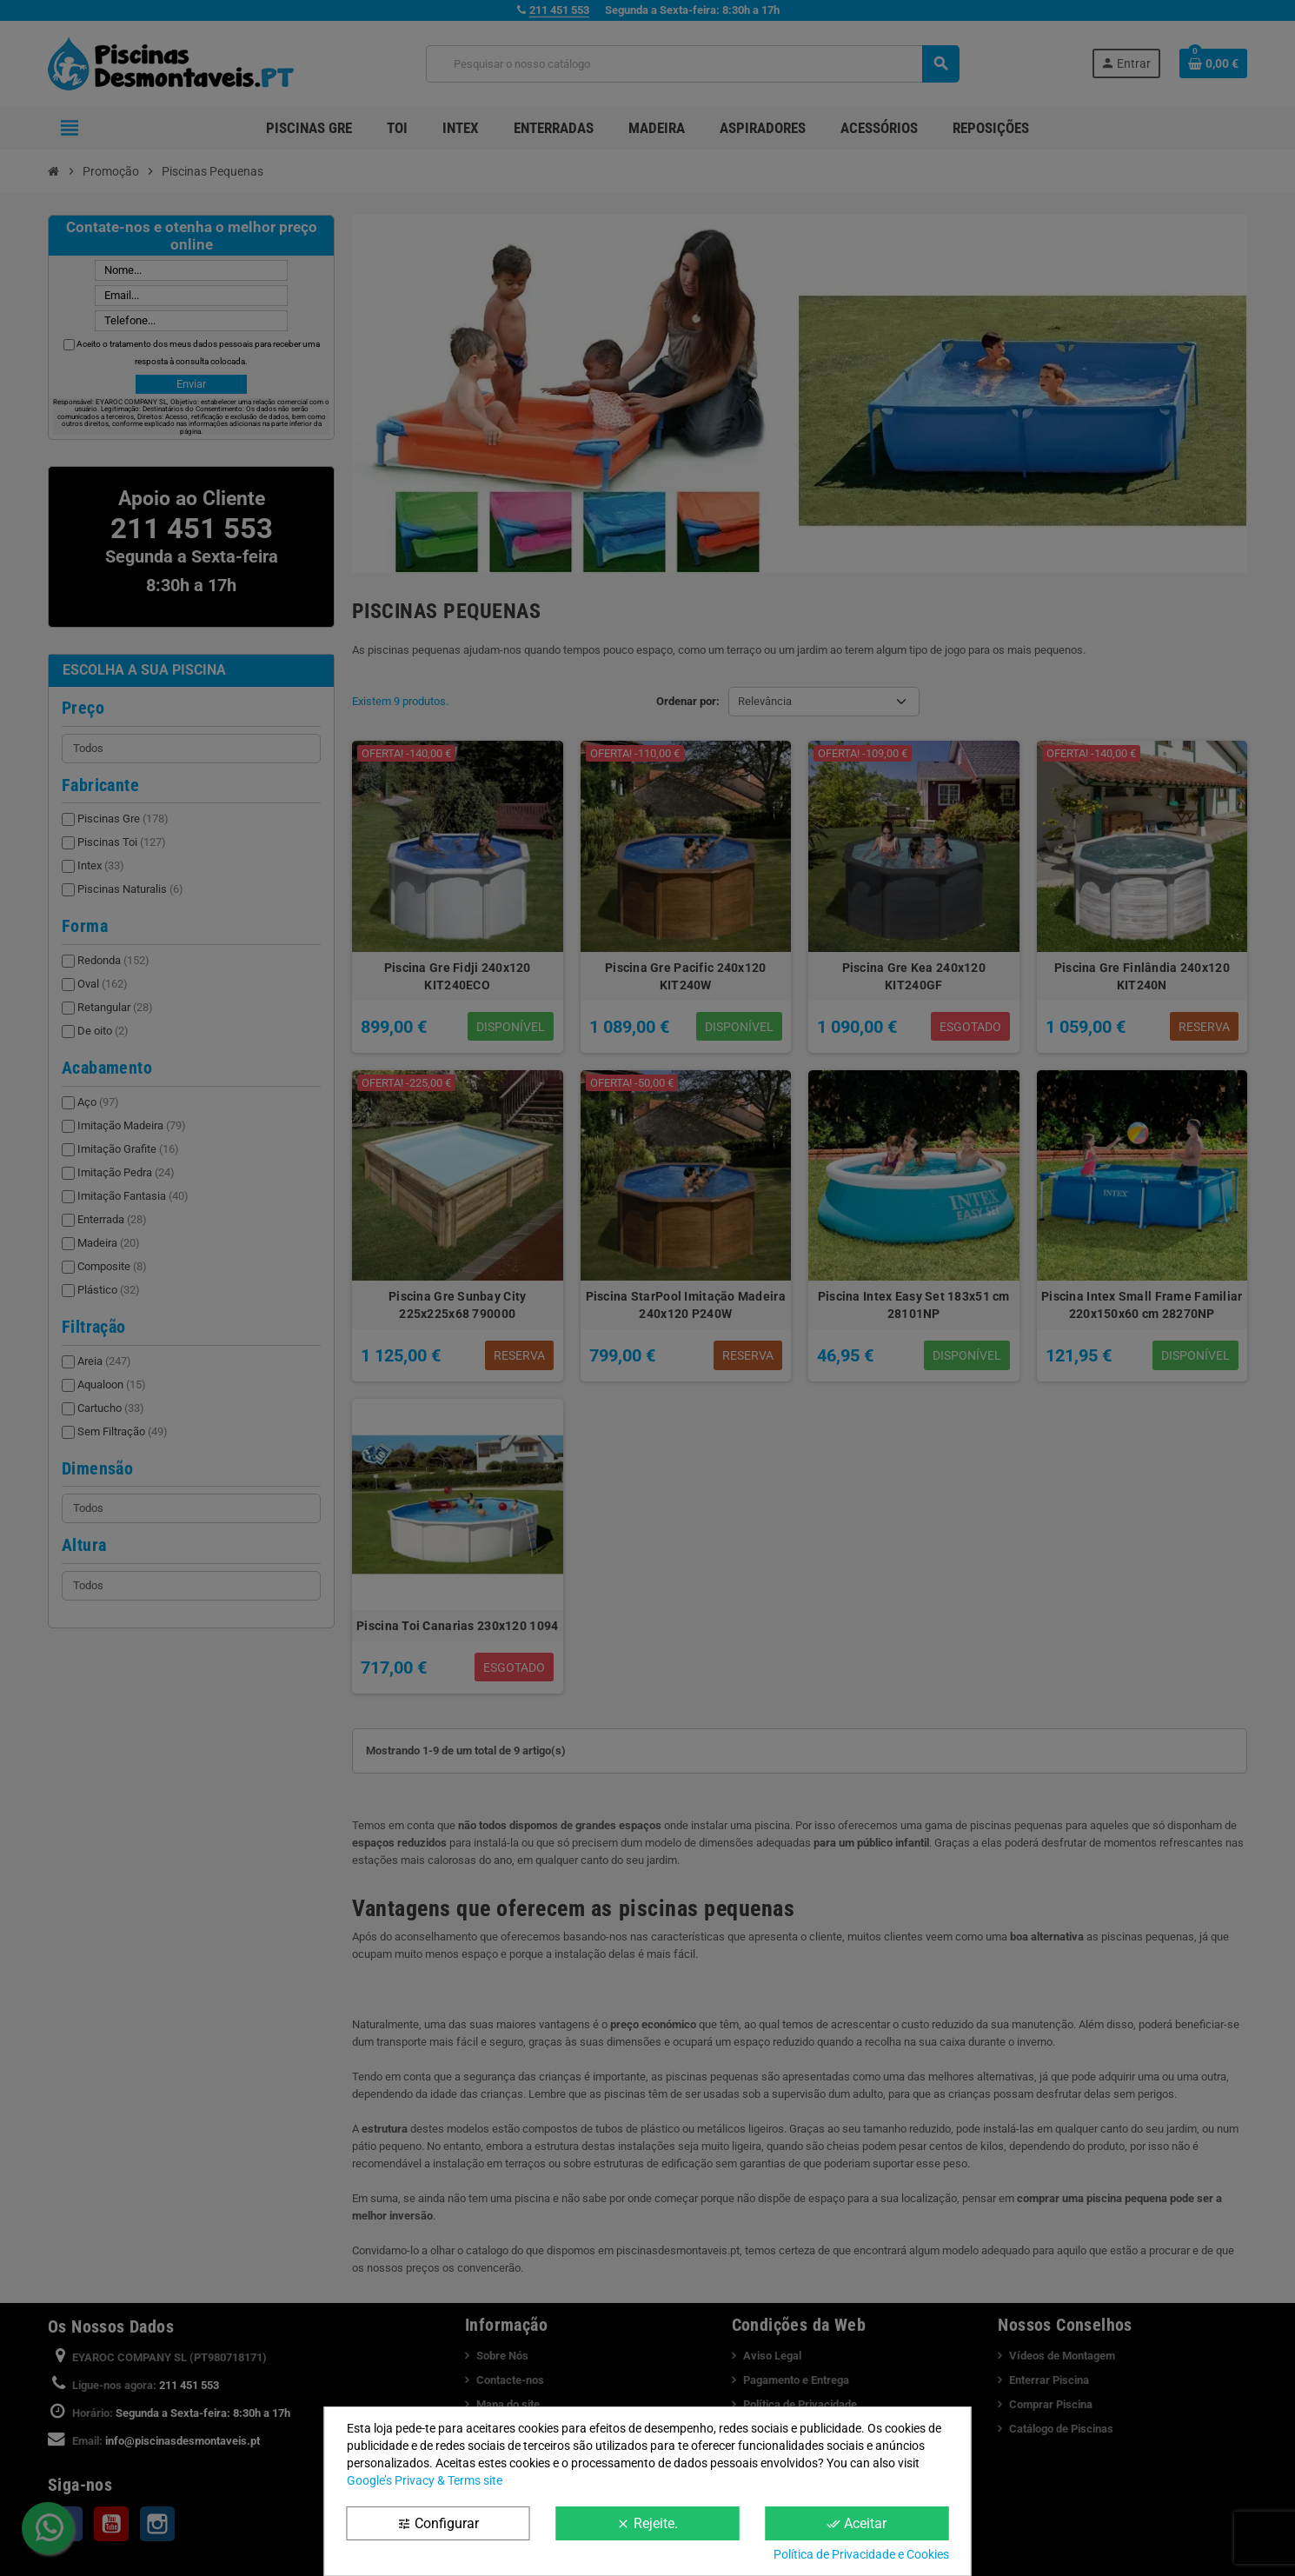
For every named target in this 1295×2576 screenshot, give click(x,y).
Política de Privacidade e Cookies (861, 2554)
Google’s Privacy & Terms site (424, 2480)
